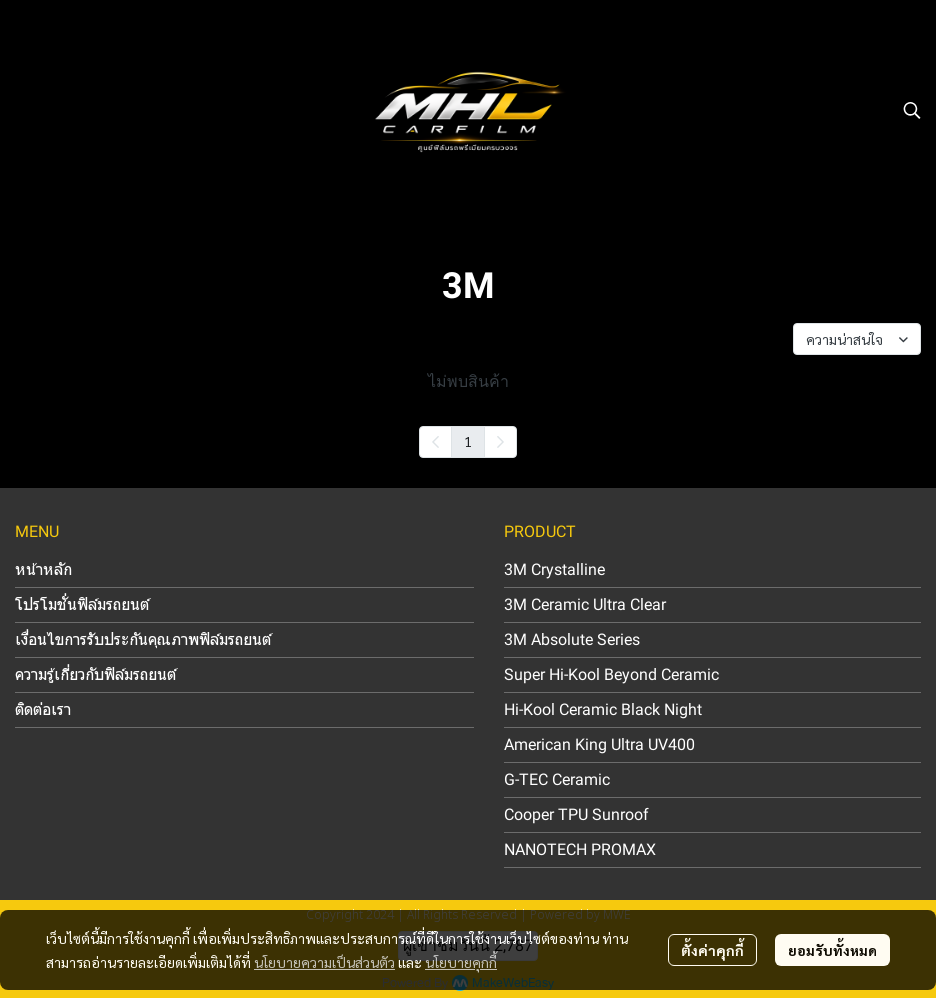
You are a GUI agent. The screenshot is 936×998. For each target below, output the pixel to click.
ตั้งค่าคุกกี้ (712, 950)
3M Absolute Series (572, 639)
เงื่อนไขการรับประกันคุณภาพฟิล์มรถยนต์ (143, 639)
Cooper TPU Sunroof (576, 814)
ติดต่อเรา (43, 709)
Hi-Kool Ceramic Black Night (603, 709)
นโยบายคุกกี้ (461, 962)
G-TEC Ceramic (557, 779)
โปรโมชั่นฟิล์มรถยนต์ (82, 604)
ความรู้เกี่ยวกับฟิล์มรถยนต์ (95, 674)
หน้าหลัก (43, 569)
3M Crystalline (554, 569)
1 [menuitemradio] (468, 441)
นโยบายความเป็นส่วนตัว (324, 962)
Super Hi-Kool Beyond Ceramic (611, 674)
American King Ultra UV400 (599, 744)
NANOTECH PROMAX (580, 849)
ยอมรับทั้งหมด (832, 950)
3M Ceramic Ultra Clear (585, 604)
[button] (912, 110)
